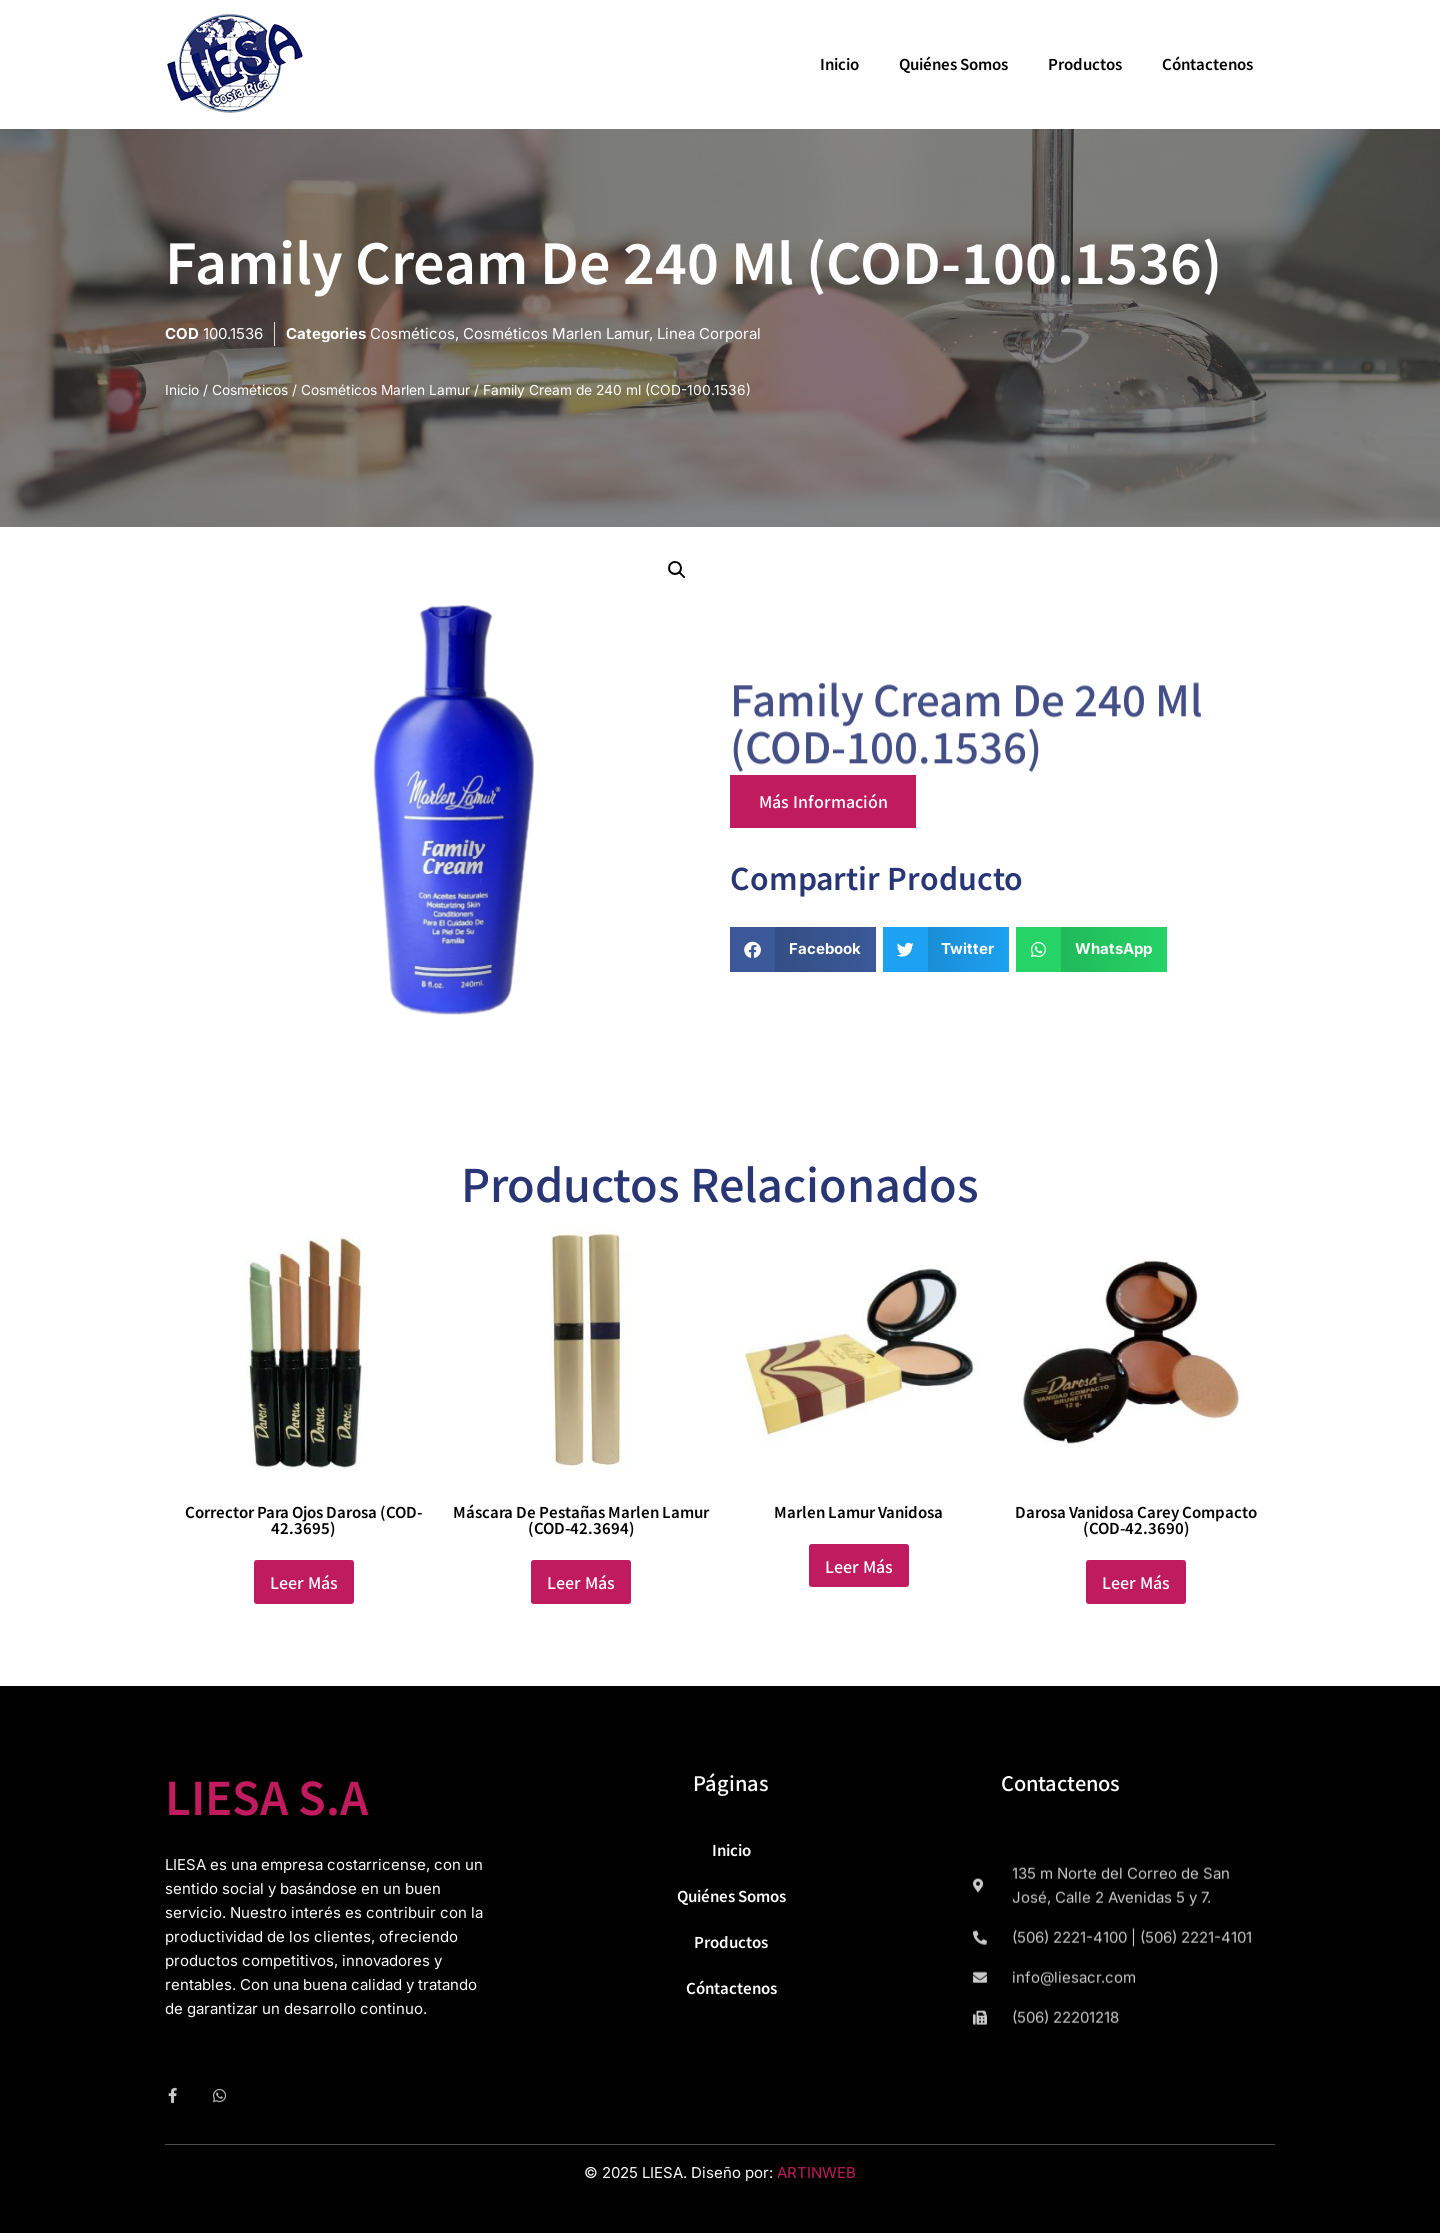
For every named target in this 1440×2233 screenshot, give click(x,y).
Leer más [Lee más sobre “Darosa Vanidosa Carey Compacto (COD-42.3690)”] (1136, 1582)
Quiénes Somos (953, 63)
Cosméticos (412, 333)
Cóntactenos (1207, 63)
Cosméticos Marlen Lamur (556, 333)
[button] (677, 570)
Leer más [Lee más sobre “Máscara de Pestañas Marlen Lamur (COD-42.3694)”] (581, 1582)
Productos (1085, 63)
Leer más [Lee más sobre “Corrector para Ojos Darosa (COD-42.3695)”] (304, 1582)
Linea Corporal (709, 333)
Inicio (839, 63)
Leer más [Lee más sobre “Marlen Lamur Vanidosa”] (859, 1566)
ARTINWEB (816, 2172)
